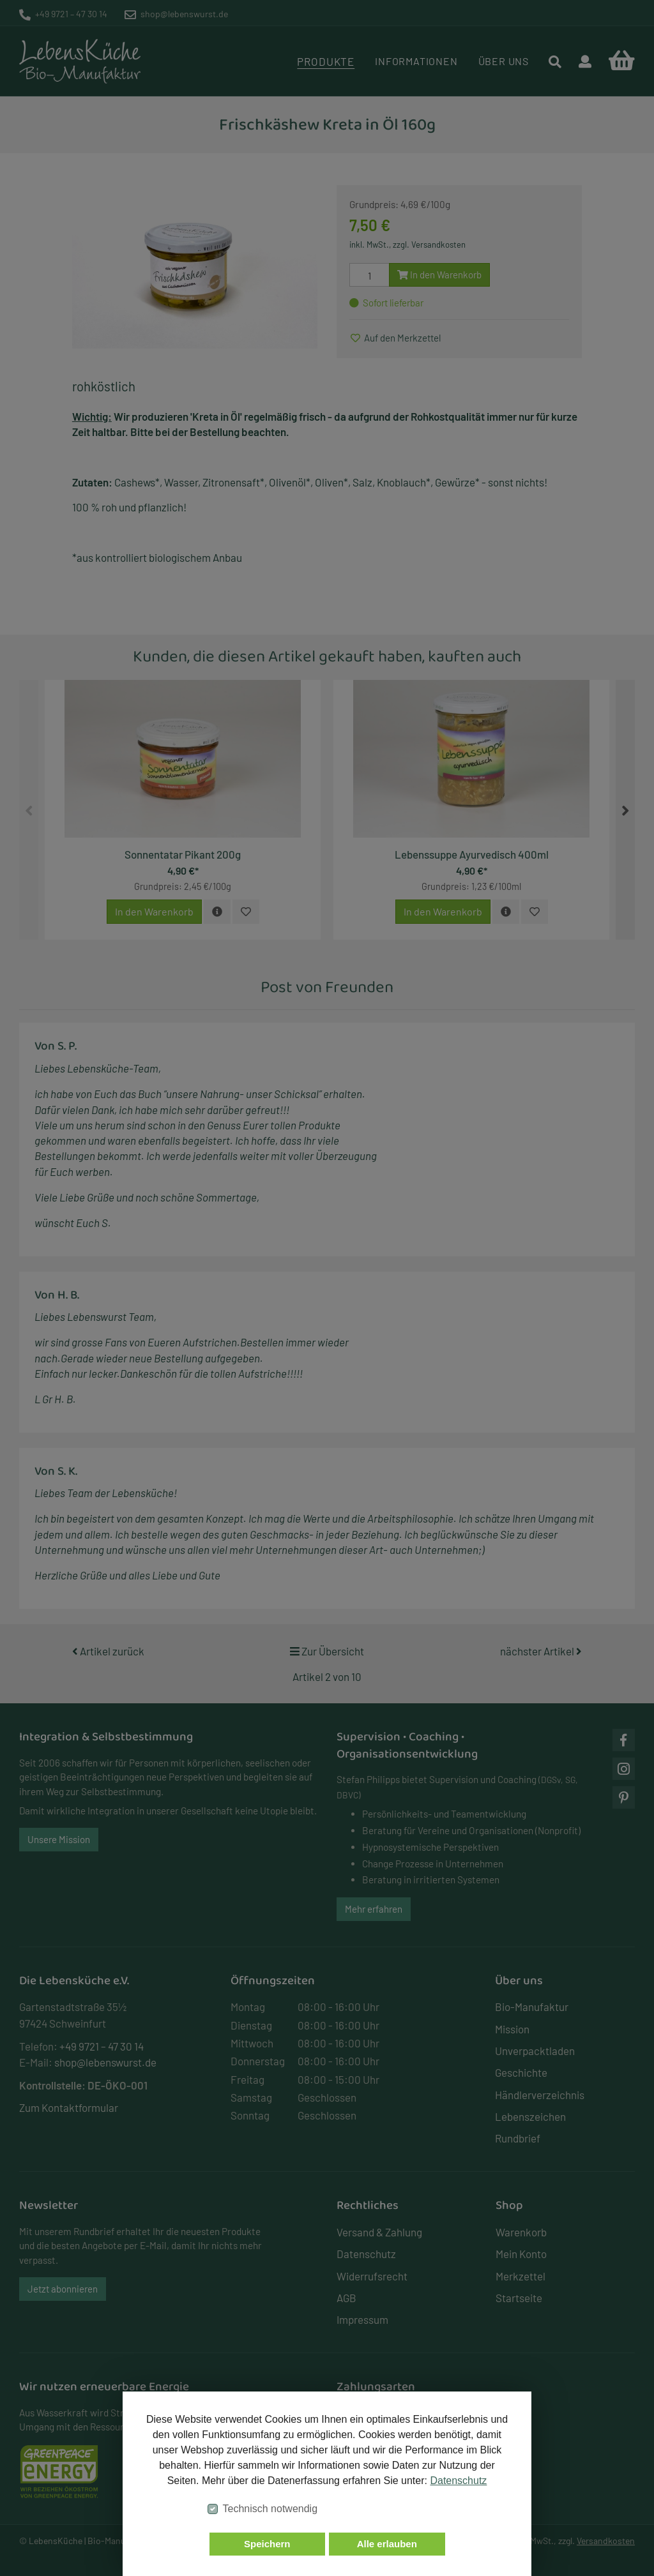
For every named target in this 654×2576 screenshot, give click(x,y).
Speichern (267, 2543)
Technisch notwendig (270, 2508)
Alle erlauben (387, 2543)
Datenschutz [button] (458, 2480)
